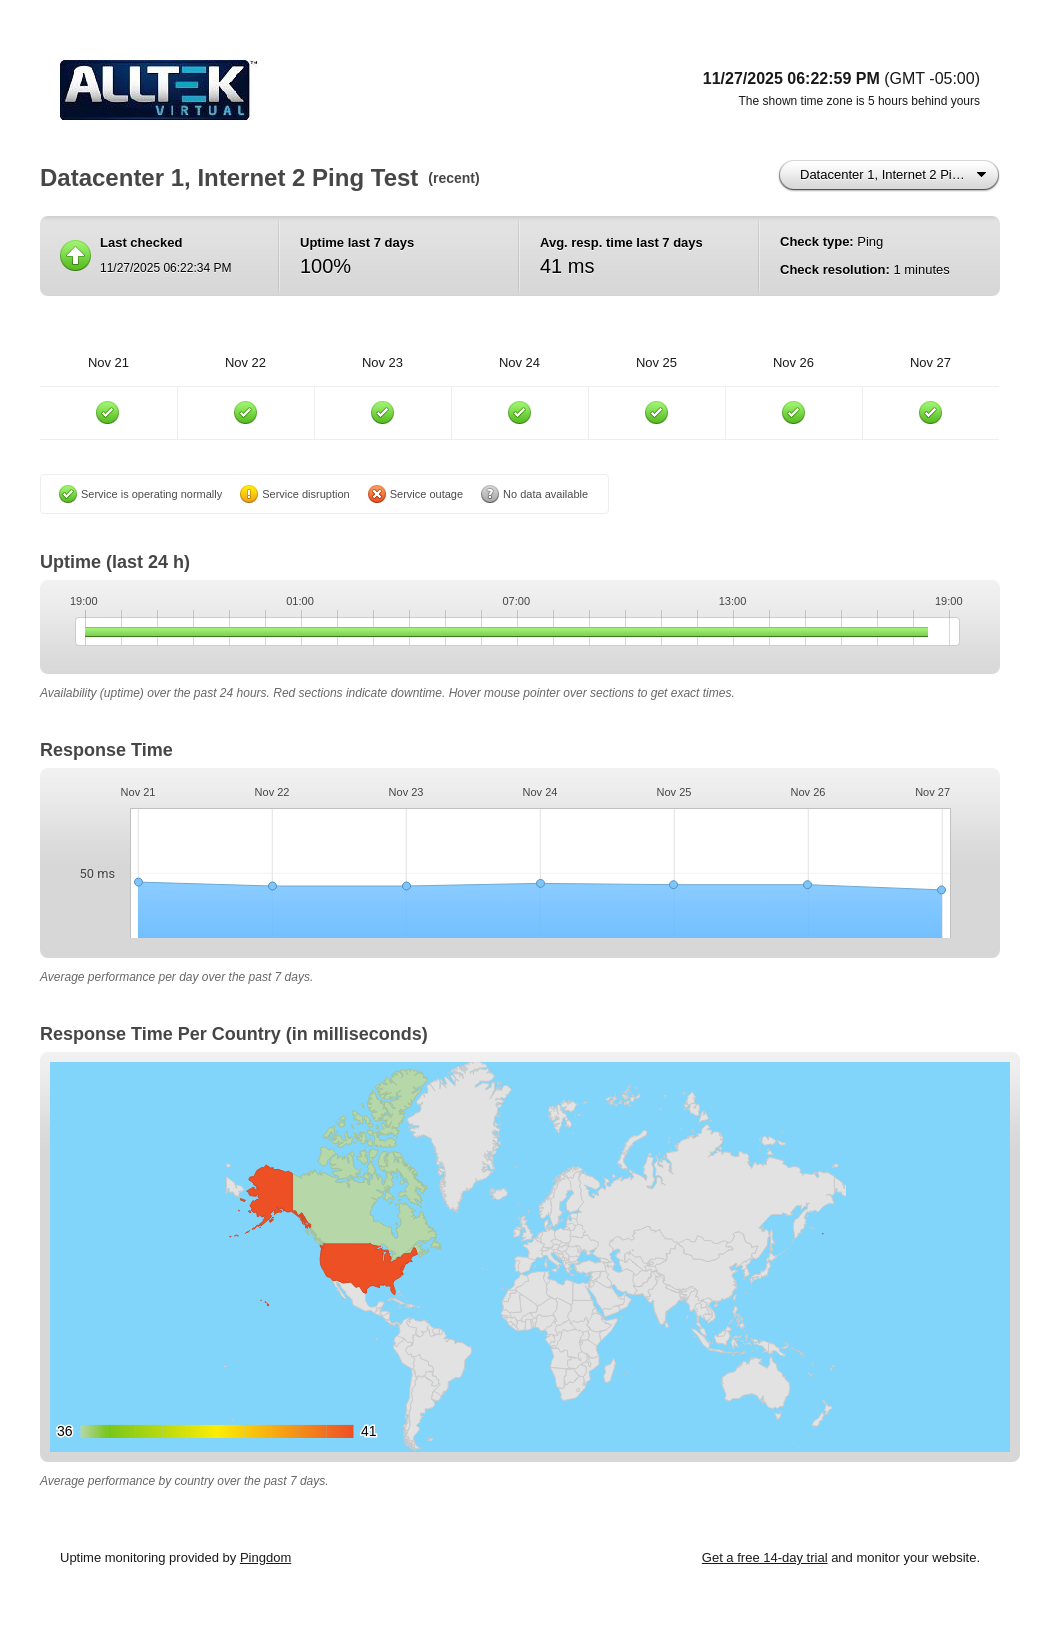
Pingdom (265, 1557)
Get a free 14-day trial (765, 1557)
